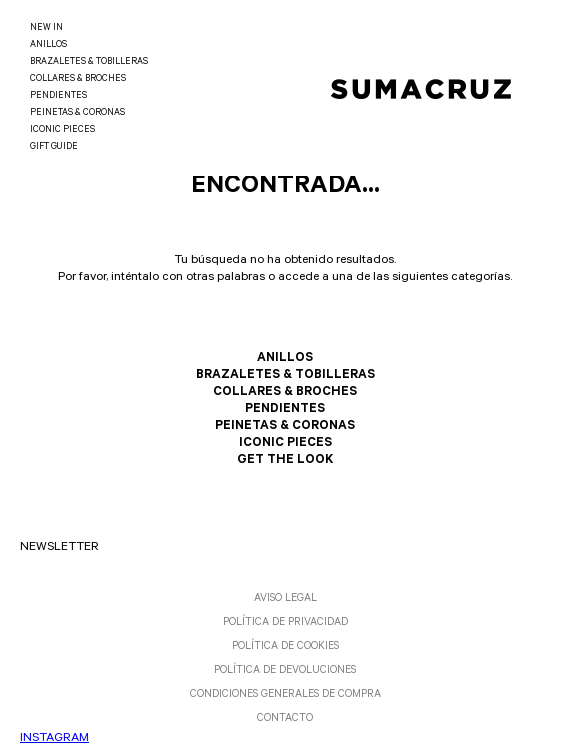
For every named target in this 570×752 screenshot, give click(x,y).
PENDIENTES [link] (58, 96)
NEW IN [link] (46, 28)
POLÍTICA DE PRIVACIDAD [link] (285, 623)
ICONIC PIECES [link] (62, 130)
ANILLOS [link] (48, 45)
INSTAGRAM (54, 739)
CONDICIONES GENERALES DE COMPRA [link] (285, 695)
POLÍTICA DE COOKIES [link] (285, 647)
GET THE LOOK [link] (285, 461)
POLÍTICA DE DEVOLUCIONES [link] (285, 671)
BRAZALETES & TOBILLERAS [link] (89, 62)
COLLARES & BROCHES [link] (78, 79)
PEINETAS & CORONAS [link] (77, 113)
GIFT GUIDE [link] (54, 147)
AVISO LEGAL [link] (285, 599)
